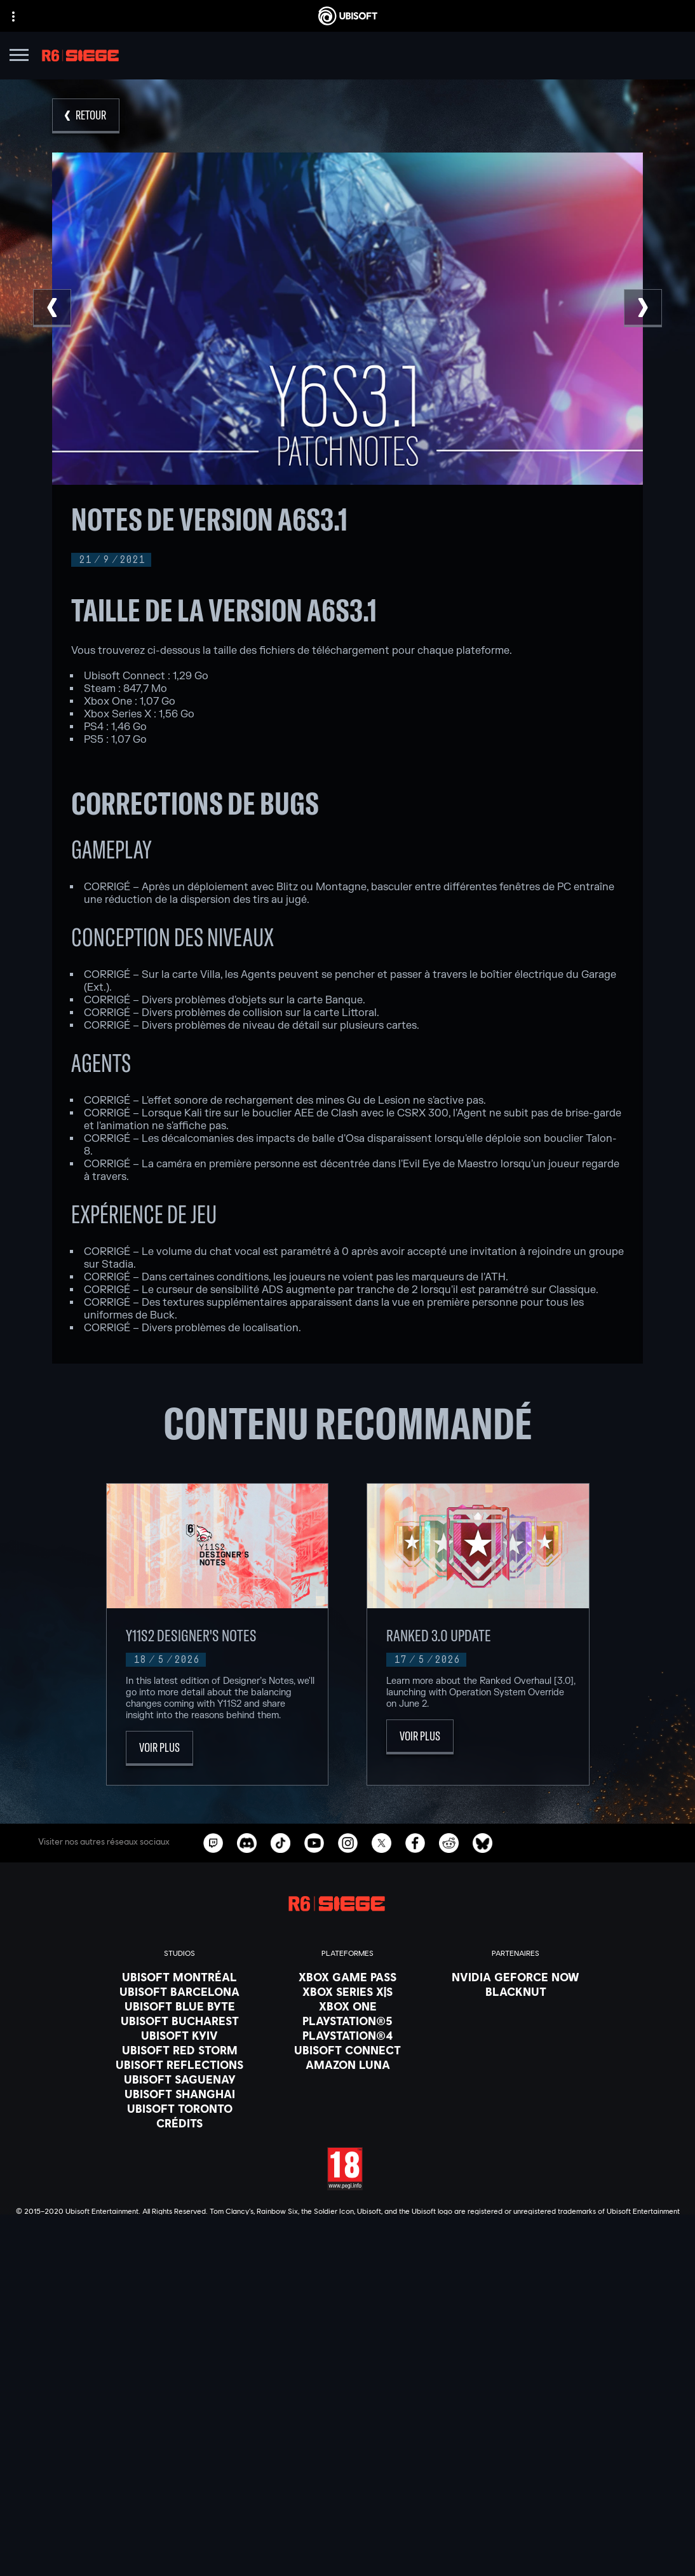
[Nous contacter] (347, 2484)
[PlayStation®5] (347, 2020)
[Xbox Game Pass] (347, 1976)
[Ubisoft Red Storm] (179, 2050)
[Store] (347, 2391)
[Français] (347, 2286)
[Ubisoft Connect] (347, 2407)
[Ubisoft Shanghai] (179, 2093)
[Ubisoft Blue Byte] (179, 2006)
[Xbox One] (347, 2006)
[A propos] (347, 2423)
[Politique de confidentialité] (347, 2501)
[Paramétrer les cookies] (347, 2555)
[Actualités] (347, 2439)
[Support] (347, 2455)
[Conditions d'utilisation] (347, 2519)
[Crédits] (179, 2123)
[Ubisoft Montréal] (179, 1976)
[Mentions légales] (347, 2537)
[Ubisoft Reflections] (179, 2064)
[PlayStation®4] (347, 2035)
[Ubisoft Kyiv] (179, 2035)
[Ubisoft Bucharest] (179, 2020)
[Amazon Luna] (347, 2064)
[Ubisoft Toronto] (179, 2108)
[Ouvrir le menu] (19, 57)
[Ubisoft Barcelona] (179, 1991)
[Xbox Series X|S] (347, 1991)
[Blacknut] (515, 1991)
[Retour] (85, 115)
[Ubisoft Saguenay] (179, 2079)
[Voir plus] (159, 1748)
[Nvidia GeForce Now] (515, 1976)
